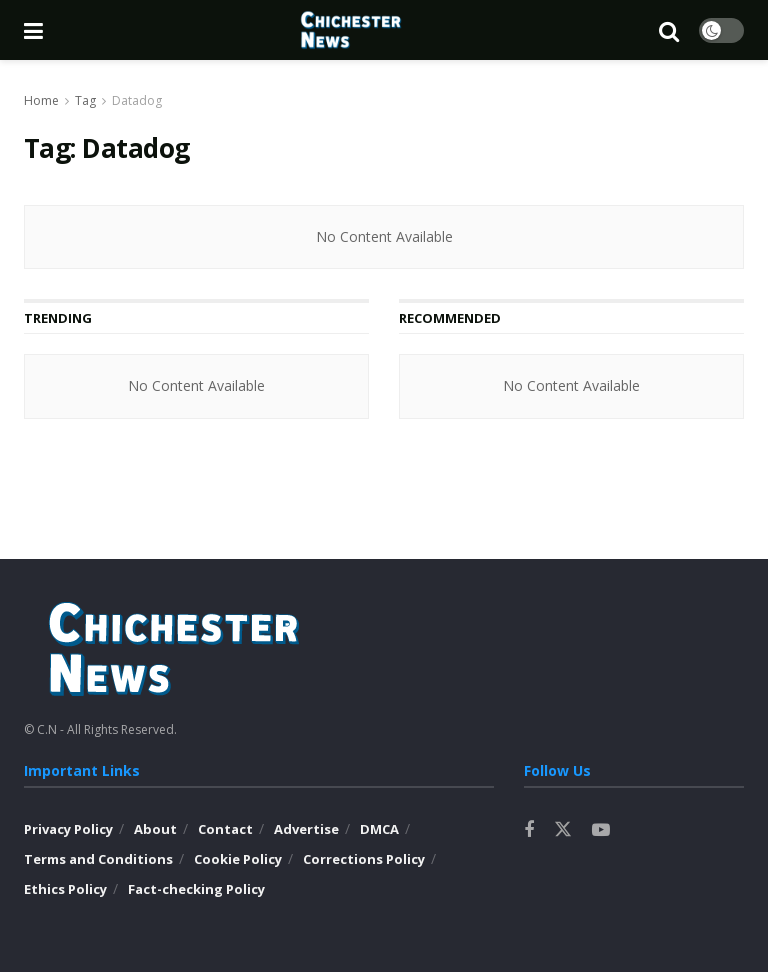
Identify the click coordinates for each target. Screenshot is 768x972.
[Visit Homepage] (351, 30)
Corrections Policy (364, 859)
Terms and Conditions (98, 859)
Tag (85, 100)
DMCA (379, 829)
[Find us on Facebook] (529, 830)
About (155, 829)
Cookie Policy (238, 859)
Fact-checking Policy (196, 889)
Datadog (137, 100)
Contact (225, 829)
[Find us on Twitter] (563, 830)
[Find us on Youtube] (601, 830)
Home (41, 100)
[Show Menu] (33, 30)
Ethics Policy (65, 889)
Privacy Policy (68, 829)
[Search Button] (669, 30)
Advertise (306, 829)
